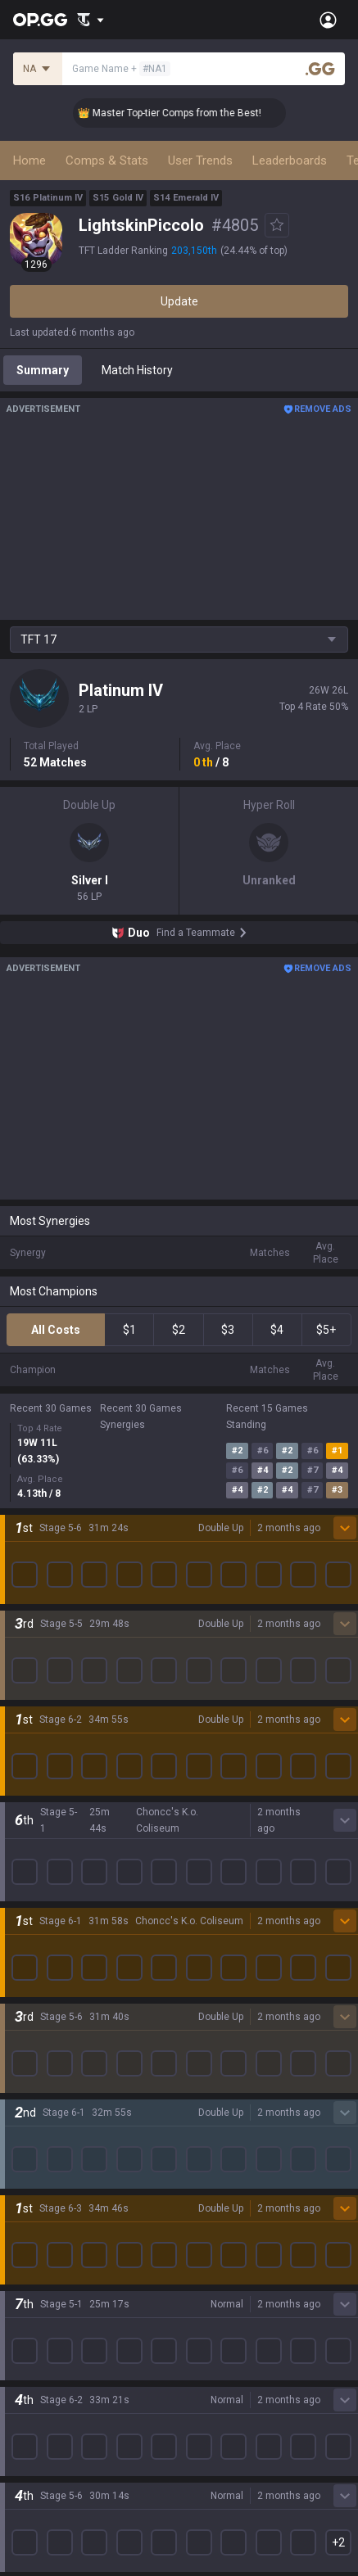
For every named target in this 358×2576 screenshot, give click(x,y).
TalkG (24, 2256)
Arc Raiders (40, 2060)
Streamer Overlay (56, 2315)
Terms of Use (44, 2397)
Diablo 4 (30, 2178)
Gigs (21, 2296)
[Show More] (90, 19)
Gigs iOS (200, 2020)
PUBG (24, 1961)
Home (29, 160)
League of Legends (59, 1883)
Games (28, 2217)
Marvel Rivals (44, 2001)
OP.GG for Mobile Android (244, 1883)
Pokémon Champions (65, 2158)
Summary (42, 370)
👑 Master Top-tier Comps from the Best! (183, 113)
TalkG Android (215, 2040)
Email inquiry (42, 2436)
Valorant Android (223, 1961)
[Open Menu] (328, 19)
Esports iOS (209, 2099)
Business (202, 2377)
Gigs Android (212, 2001)
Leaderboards (289, 160)
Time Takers (42, 2138)
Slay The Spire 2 (51, 2119)
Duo (20, 2237)
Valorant (32, 1922)
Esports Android (220, 2079)
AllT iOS (199, 1942)
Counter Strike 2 (51, 2040)
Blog (21, 1821)
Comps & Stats (107, 160)
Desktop (31, 2197)
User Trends (200, 160)
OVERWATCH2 (47, 1942)
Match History (137, 370)
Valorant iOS (211, 1981)
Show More (179, 1460)
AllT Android (211, 1922)
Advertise (204, 2397)
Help (21, 2417)
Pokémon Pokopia (57, 2099)
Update (179, 301)
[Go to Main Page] (40, 19)
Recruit (197, 2417)
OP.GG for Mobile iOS (232, 1902)
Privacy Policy (49, 2377)
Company (35, 1801)
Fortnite (30, 2020)
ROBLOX (32, 2079)
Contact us (38, 2456)
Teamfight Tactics (56, 1902)
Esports (29, 2276)
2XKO (24, 1981)
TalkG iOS (204, 2060)
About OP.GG (42, 1781)
